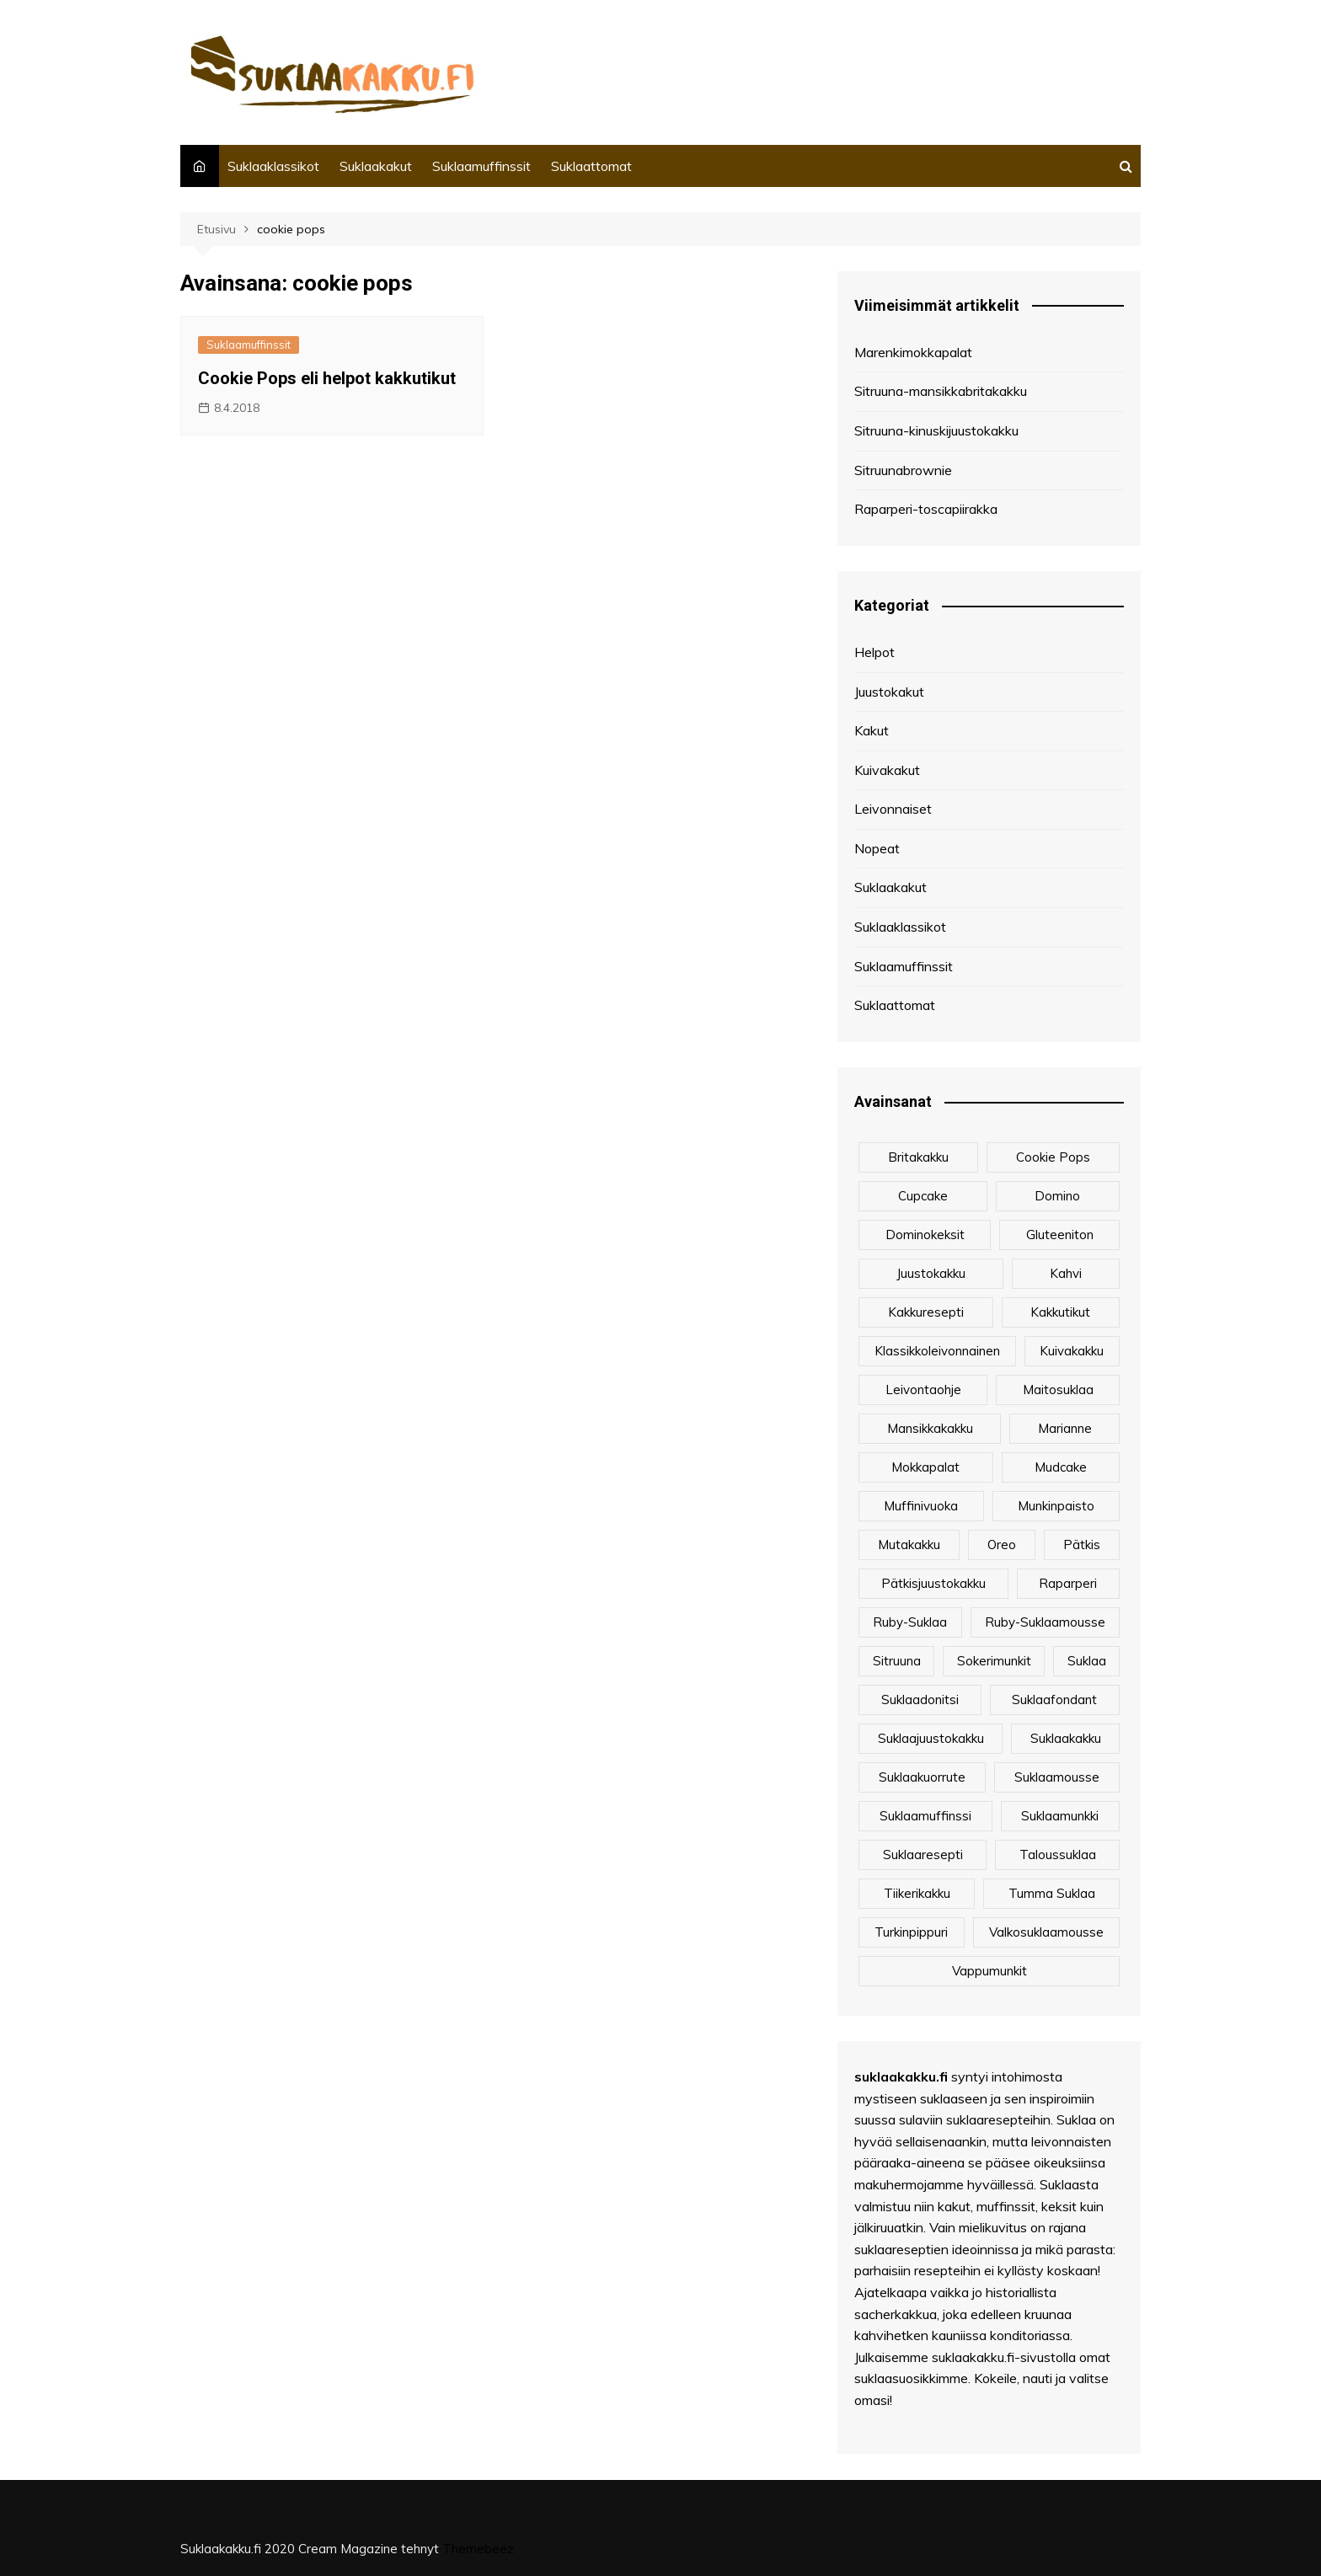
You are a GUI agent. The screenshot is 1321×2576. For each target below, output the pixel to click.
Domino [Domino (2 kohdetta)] (1057, 1196)
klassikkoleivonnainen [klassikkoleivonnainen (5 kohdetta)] (937, 1351)
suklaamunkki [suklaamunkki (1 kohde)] (1060, 1816)
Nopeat (877, 848)
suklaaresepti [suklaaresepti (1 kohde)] (923, 1854)
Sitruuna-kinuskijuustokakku (936, 430)
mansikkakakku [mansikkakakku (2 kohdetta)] (930, 1428)
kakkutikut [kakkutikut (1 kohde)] (1060, 1312)
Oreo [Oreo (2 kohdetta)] (1001, 1545)
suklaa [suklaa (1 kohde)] (1086, 1661)
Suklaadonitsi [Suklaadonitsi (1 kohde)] (920, 1700)
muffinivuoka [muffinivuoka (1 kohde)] (921, 1506)
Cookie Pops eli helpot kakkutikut (327, 378)
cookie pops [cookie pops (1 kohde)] (1053, 1157)
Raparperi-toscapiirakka (925, 508)
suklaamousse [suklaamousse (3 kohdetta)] (1056, 1777)
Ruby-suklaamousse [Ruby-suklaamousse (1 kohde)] (1045, 1622)
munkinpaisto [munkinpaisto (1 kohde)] (1056, 1506)
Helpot (874, 652)
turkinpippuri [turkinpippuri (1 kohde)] (911, 1932)
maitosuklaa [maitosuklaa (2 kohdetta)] (1058, 1390)
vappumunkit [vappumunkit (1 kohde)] (989, 1971)
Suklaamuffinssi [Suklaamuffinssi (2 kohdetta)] (925, 1816)
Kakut (871, 730)
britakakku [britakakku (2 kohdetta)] (918, 1157)
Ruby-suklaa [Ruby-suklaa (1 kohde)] (910, 1622)
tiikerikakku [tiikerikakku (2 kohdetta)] (917, 1893)
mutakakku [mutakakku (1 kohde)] (909, 1545)
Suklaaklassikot (273, 166)
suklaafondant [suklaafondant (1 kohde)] (1054, 1700)
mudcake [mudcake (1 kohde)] (1061, 1467)
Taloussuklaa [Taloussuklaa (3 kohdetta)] (1057, 1854)
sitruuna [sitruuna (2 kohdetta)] (897, 1661)
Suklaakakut (376, 166)
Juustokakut (889, 691)
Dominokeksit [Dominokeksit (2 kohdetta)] (925, 1235)
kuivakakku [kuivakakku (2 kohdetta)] (1072, 1351)
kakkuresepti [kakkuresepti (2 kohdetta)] (926, 1312)
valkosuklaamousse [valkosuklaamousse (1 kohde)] (1046, 1932)
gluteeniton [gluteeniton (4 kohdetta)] (1060, 1235)
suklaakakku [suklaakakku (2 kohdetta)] (1065, 1738)
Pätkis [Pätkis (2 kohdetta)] (1081, 1545)
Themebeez (478, 2549)
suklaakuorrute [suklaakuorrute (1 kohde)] (922, 1777)
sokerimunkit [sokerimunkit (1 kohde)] (994, 1661)
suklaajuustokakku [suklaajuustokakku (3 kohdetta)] (931, 1738)
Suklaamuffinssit (481, 166)
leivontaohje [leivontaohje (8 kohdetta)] (923, 1390)
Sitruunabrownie (903, 470)
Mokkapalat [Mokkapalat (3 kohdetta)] (925, 1467)
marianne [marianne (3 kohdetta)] (1065, 1428)
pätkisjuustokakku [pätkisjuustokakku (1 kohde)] (933, 1583)
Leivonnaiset (893, 808)
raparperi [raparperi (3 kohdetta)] (1068, 1583)
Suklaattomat (591, 166)
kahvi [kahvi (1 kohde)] (1066, 1273)
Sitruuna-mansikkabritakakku (940, 390)
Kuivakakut (887, 770)
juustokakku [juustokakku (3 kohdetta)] (930, 1273)
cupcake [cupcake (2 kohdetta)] (923, 1196)
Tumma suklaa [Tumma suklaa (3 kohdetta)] (1051, 1893)
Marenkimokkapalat (913, 352)
